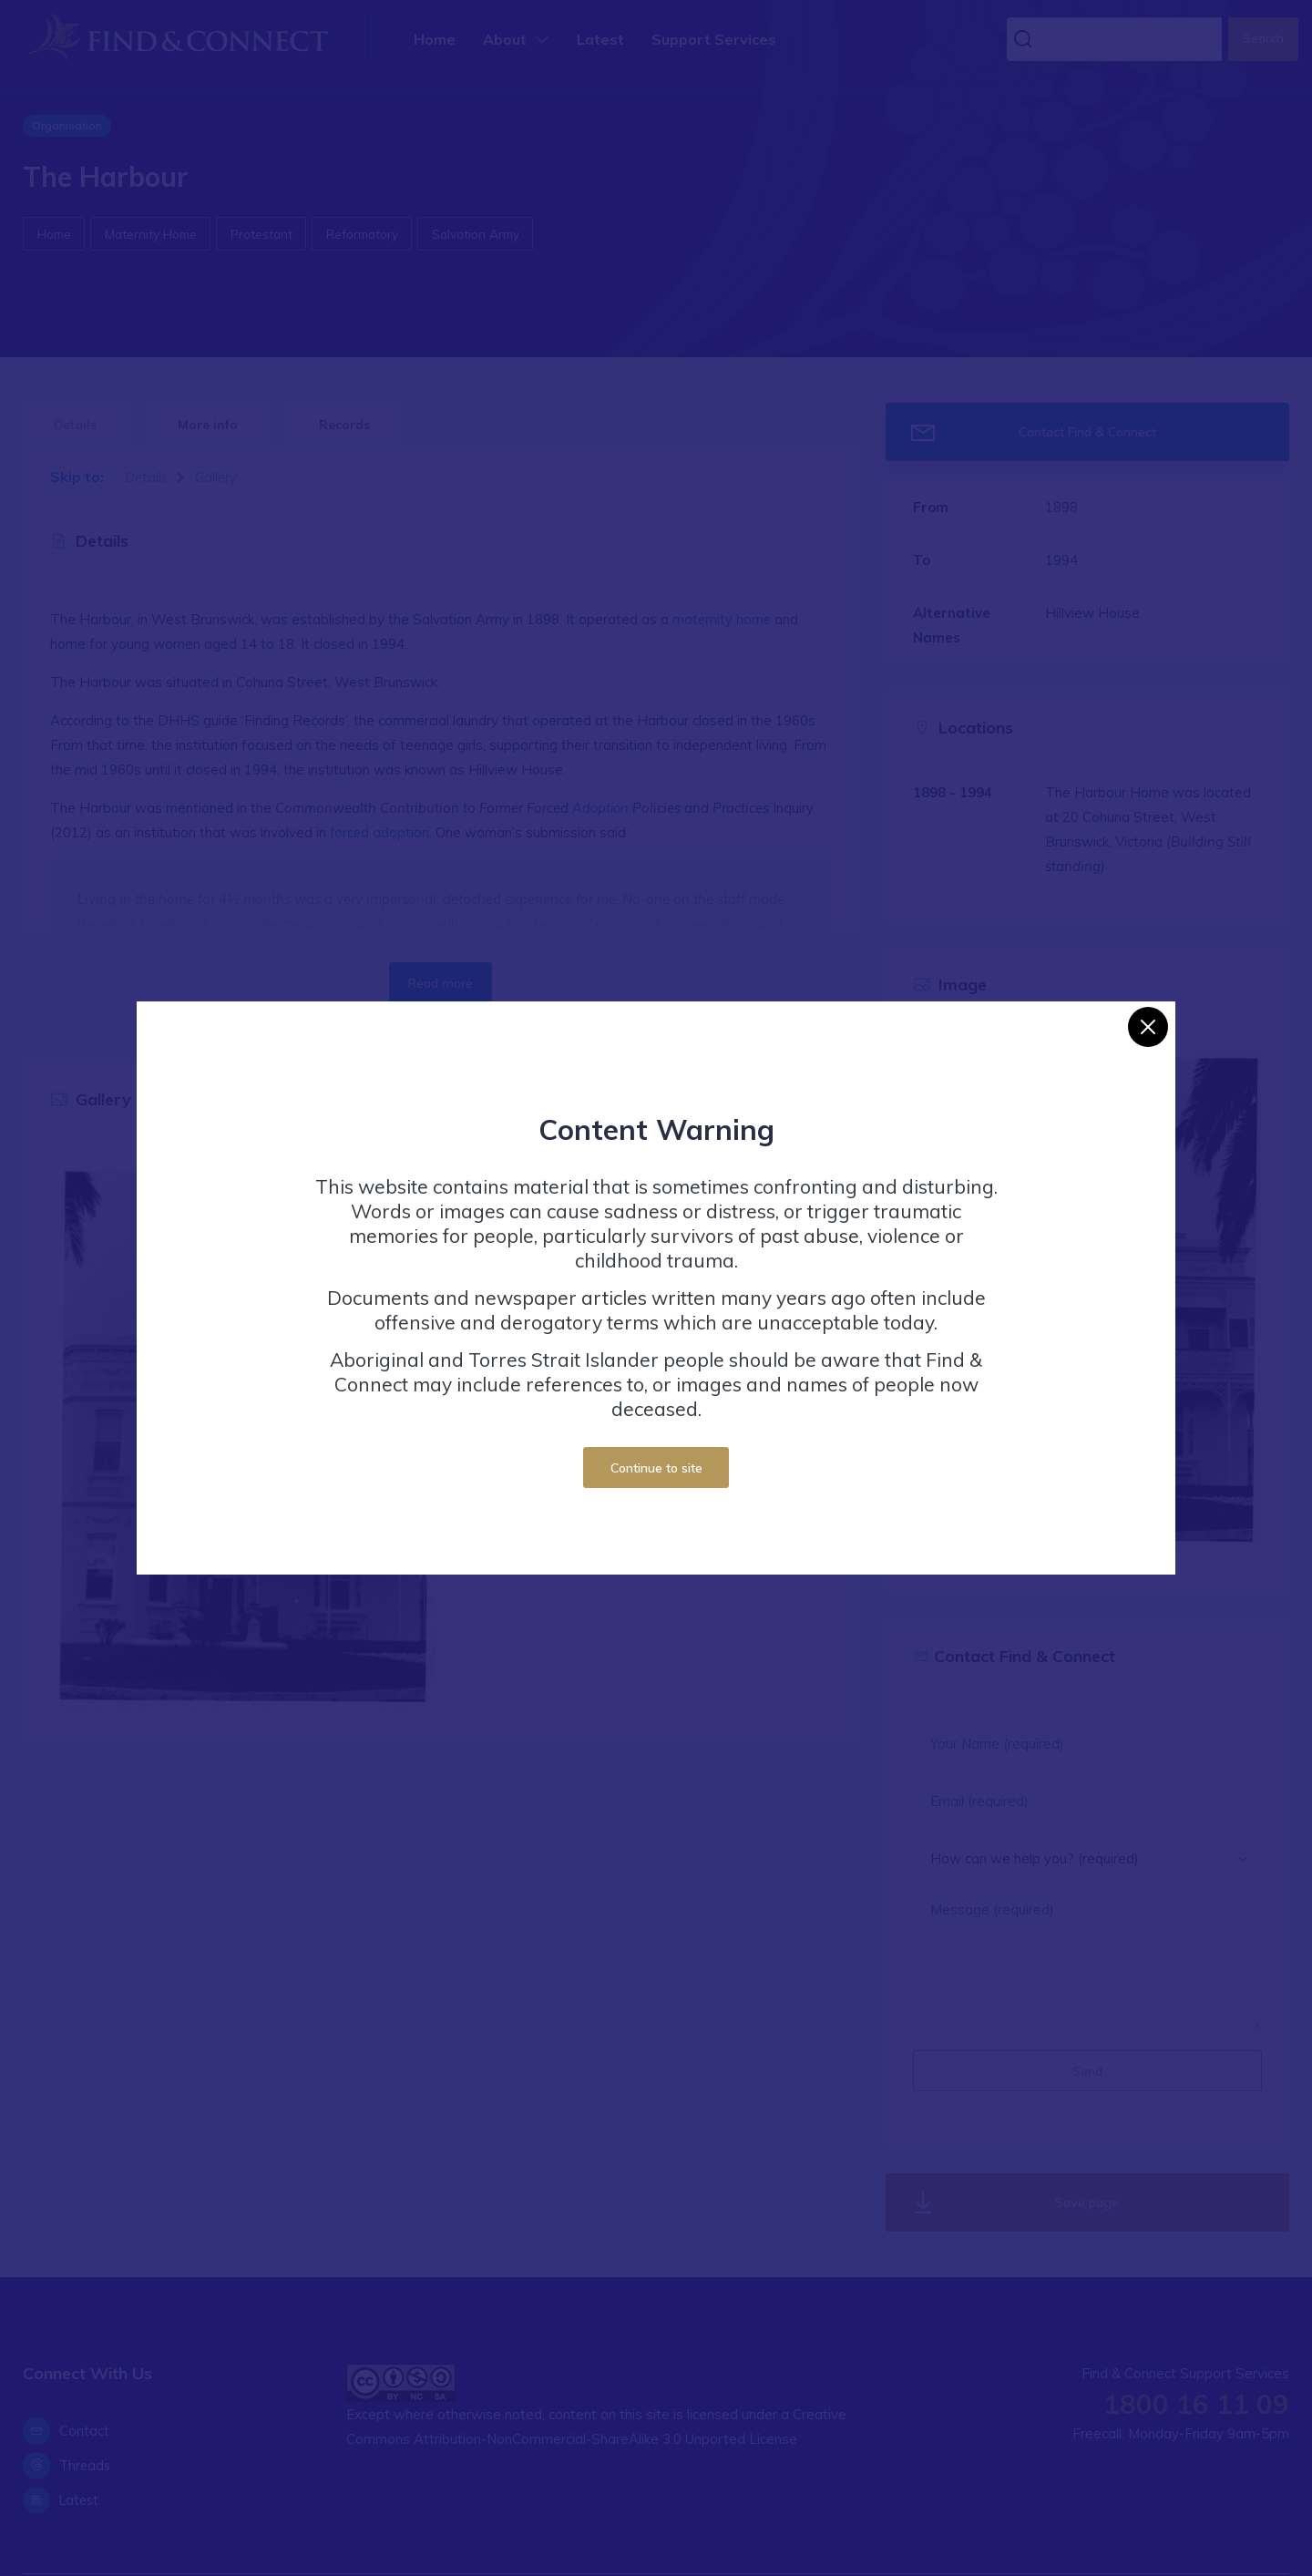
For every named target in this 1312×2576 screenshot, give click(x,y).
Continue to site (656, 1467)
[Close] (1148, 1027)
